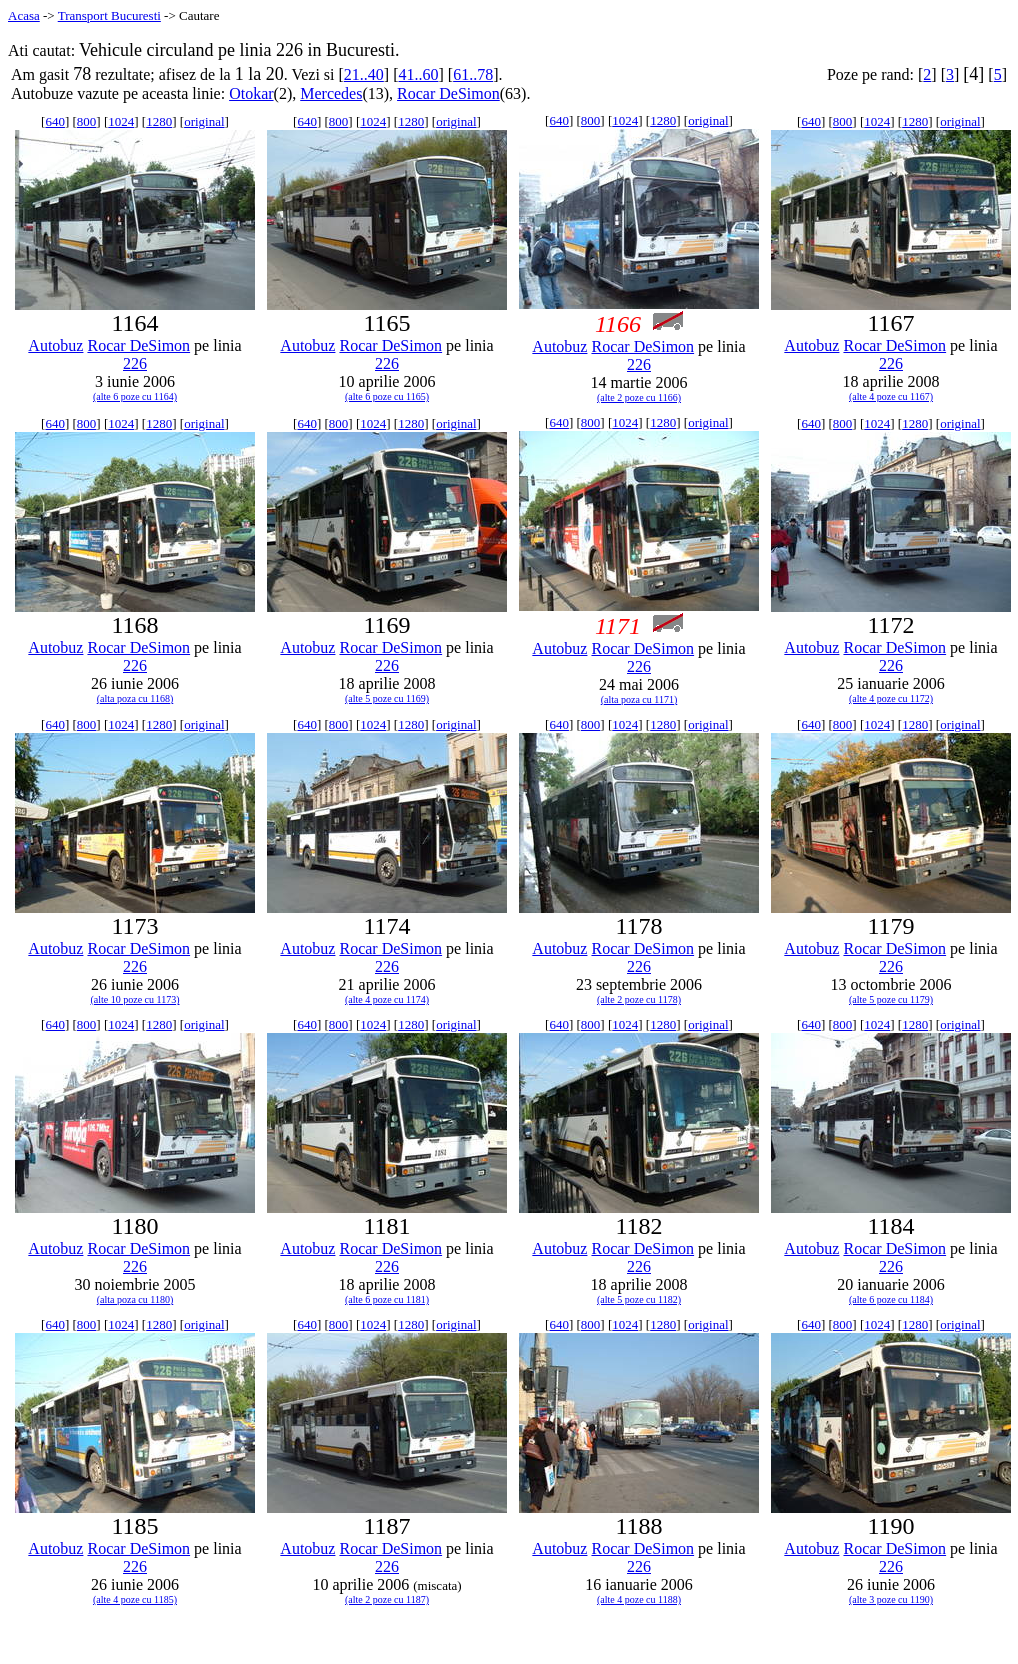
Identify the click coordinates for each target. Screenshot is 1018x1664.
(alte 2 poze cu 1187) (387, 1599)
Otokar (251, 93)
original (204, 121)
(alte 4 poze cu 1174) (387, 999)
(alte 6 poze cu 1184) (891, 1299)
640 (55, 121)
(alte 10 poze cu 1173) (134, 999)
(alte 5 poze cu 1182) (639, 1299)
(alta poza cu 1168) (135, 698)
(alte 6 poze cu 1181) (387, 1299)
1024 (121, 121)
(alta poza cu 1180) (135, 1299)
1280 (159, 121)
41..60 (418, 74)
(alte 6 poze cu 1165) (387, 396)
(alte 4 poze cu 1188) (639, 1599)
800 (87, 121)
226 (135, 363)
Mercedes (331, 93)
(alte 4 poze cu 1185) (135, 1599)
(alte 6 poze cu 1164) (135, 396)
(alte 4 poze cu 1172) (891, 698)
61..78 (473, 74)
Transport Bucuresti (109, 15)
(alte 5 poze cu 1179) (891, 999)
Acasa (24, 15)
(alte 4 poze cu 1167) (891, 396)
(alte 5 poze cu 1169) (387, 698)
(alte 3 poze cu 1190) (891, 1599)
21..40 (364, 74)
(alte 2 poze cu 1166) (639, 397)
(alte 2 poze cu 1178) (639, 999)
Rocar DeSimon (448, 93)
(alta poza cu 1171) (639, 699)
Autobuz (55, 345)
